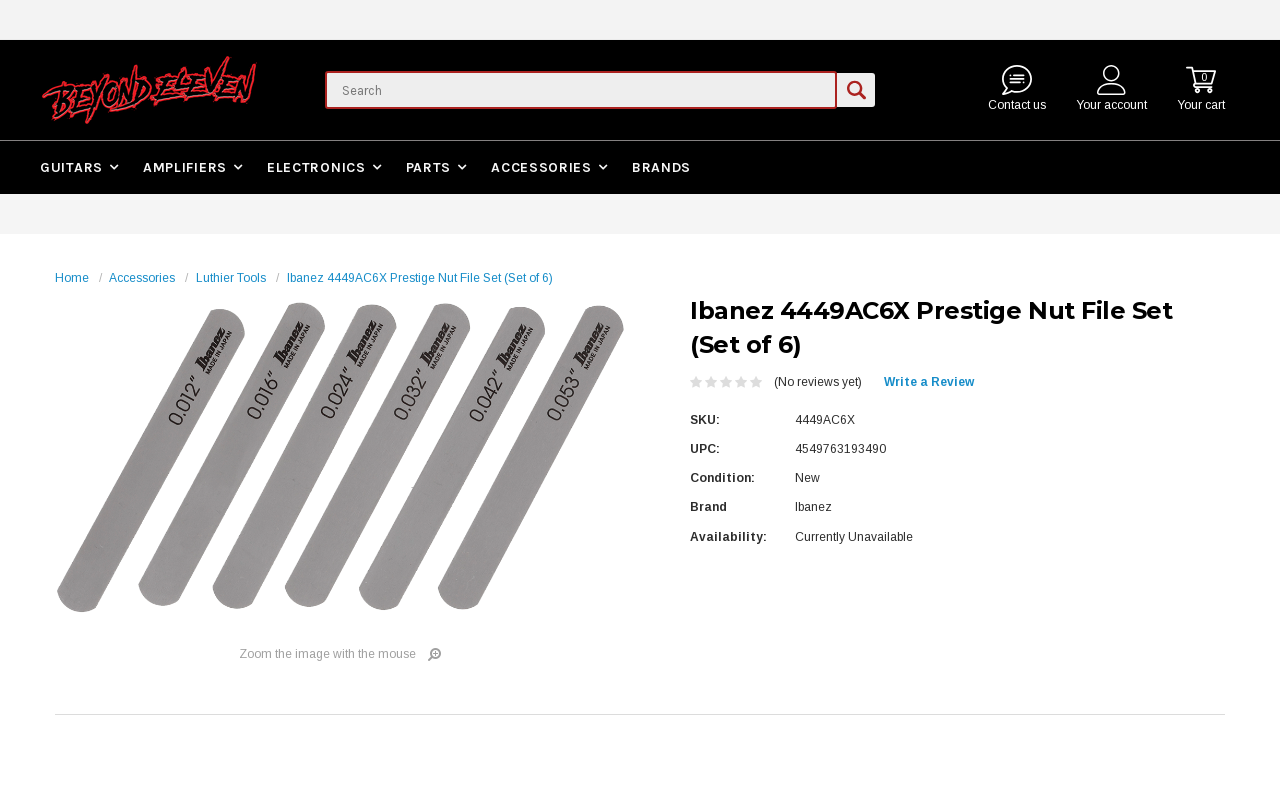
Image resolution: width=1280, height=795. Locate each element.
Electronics (316, 167)
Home (72, 278)
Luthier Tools (231, 278)
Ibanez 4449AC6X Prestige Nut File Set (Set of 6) (420, 278)
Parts (429, 167)
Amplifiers (185, 167)
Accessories (541, 167)
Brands (661, 167)
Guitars (71, 167)
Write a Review (929, 382)
